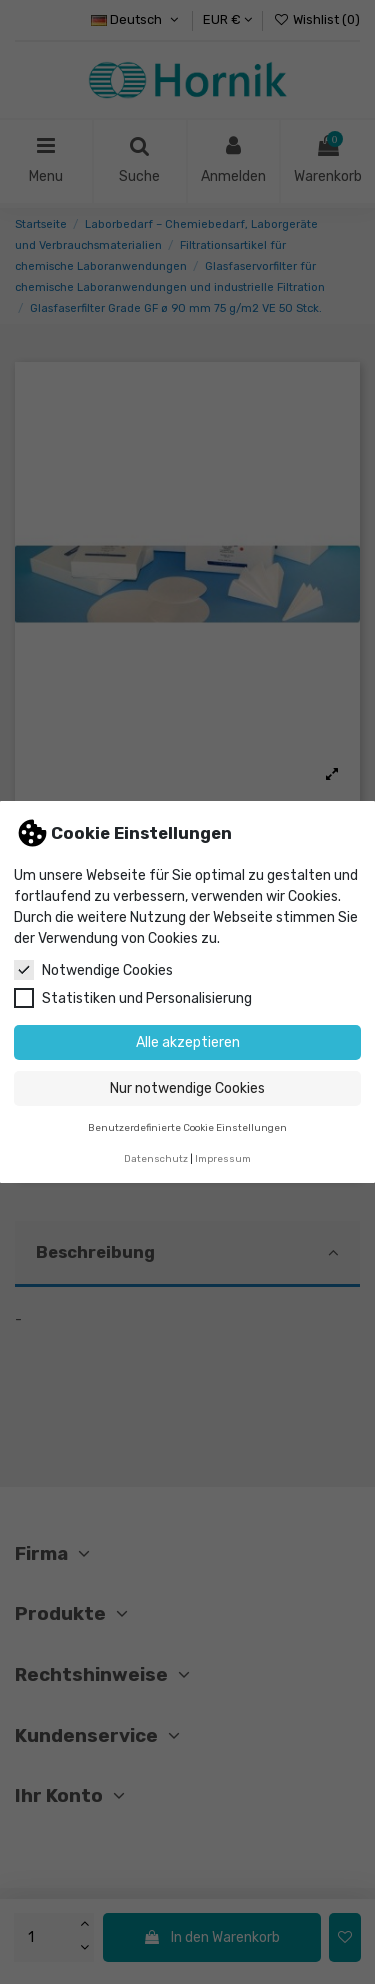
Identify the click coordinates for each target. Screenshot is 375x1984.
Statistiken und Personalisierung (133, 998)
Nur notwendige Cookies (187, 1088)
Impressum (223, 1158)
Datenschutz (156, 1158)
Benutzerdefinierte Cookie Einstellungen (187, 1127)
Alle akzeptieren (188, 1042)
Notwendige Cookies (93, 970)
